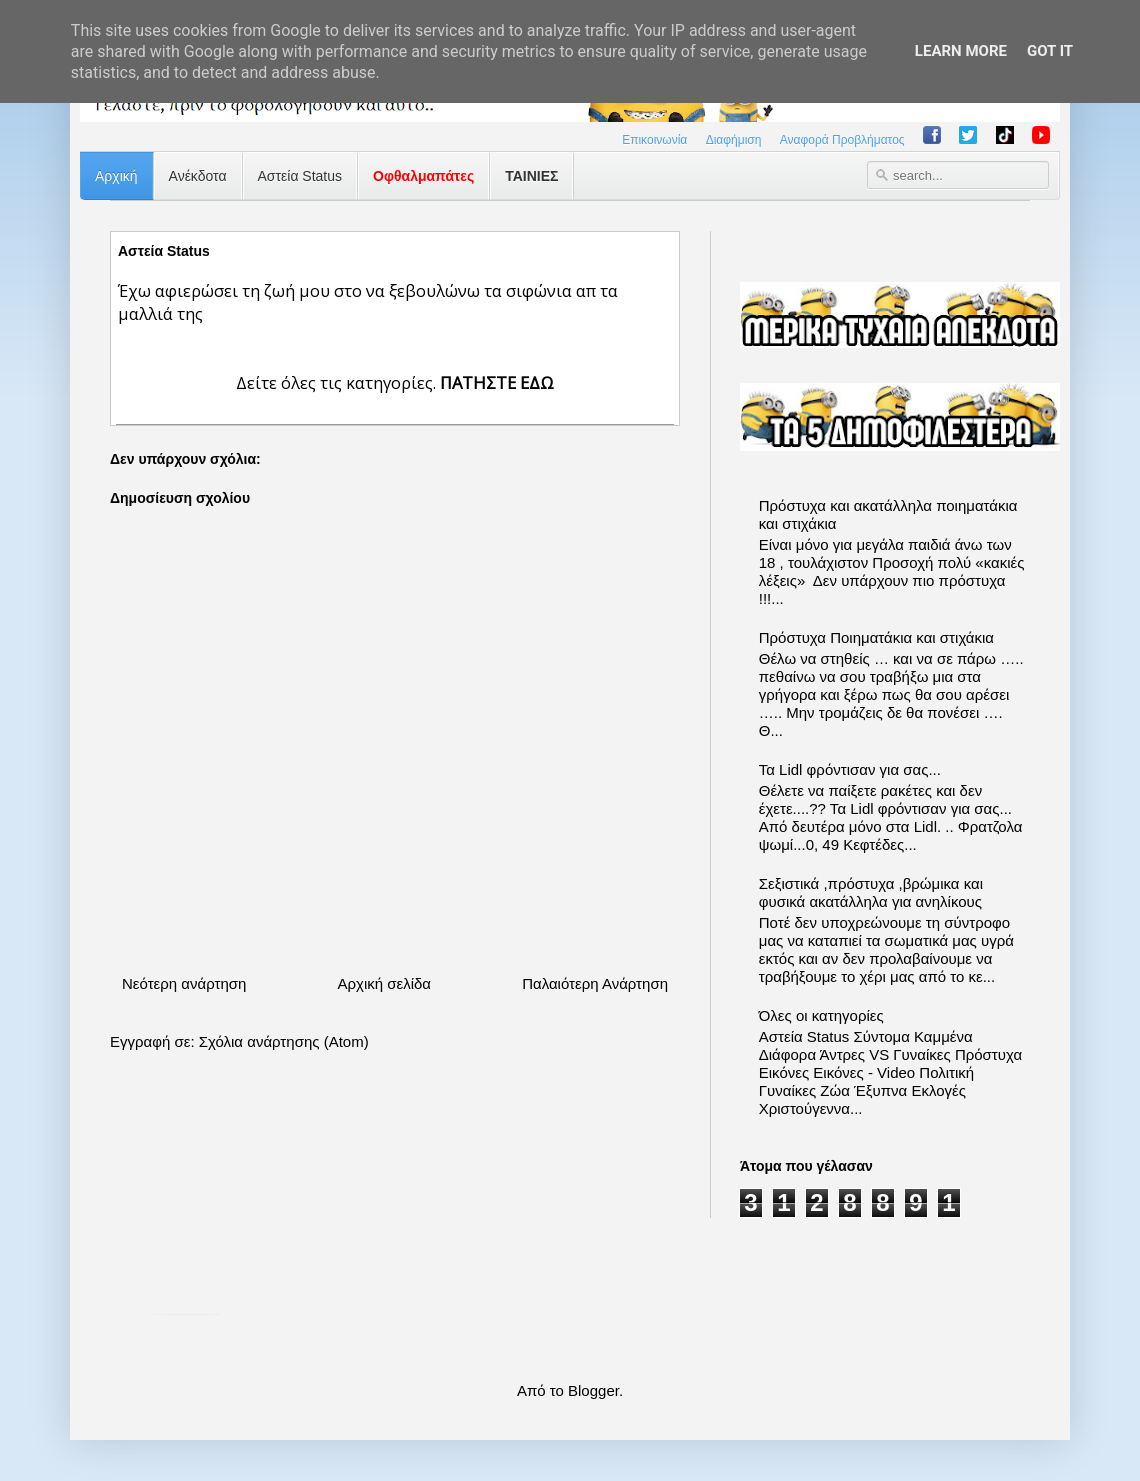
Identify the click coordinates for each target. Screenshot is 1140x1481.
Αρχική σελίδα (384, 983)
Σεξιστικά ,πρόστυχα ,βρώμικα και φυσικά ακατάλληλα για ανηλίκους (871, 892)
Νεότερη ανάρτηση (184, 983)
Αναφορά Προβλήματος (842, 140)
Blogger (593, 1390)
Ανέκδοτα (198, 176)
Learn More (961, 51)
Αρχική (116, 176)
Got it (1050, 51)
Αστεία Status (300, 176)
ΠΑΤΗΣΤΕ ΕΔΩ (497, 382)
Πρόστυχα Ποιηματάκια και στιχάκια (876, 637)
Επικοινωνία (654, 140)
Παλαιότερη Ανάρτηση (595, 983)
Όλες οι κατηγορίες (821, 1015)
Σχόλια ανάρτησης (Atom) (284, 1041)
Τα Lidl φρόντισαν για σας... (850, 769)
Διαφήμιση (734, 140)
